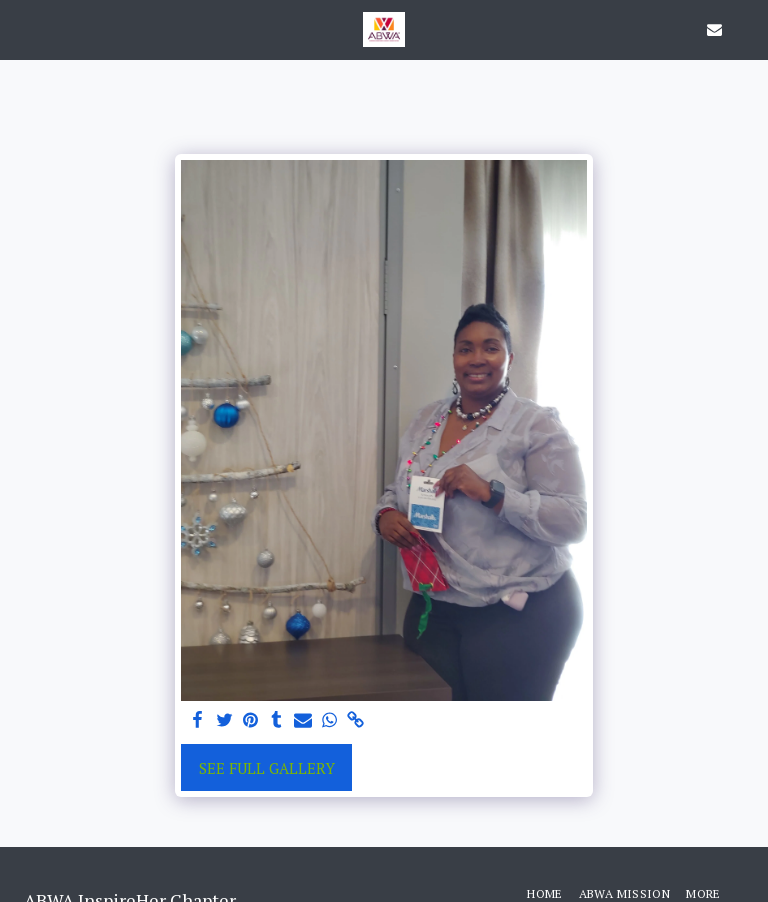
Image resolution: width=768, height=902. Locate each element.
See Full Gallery (267, 768)
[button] (22, 28)
